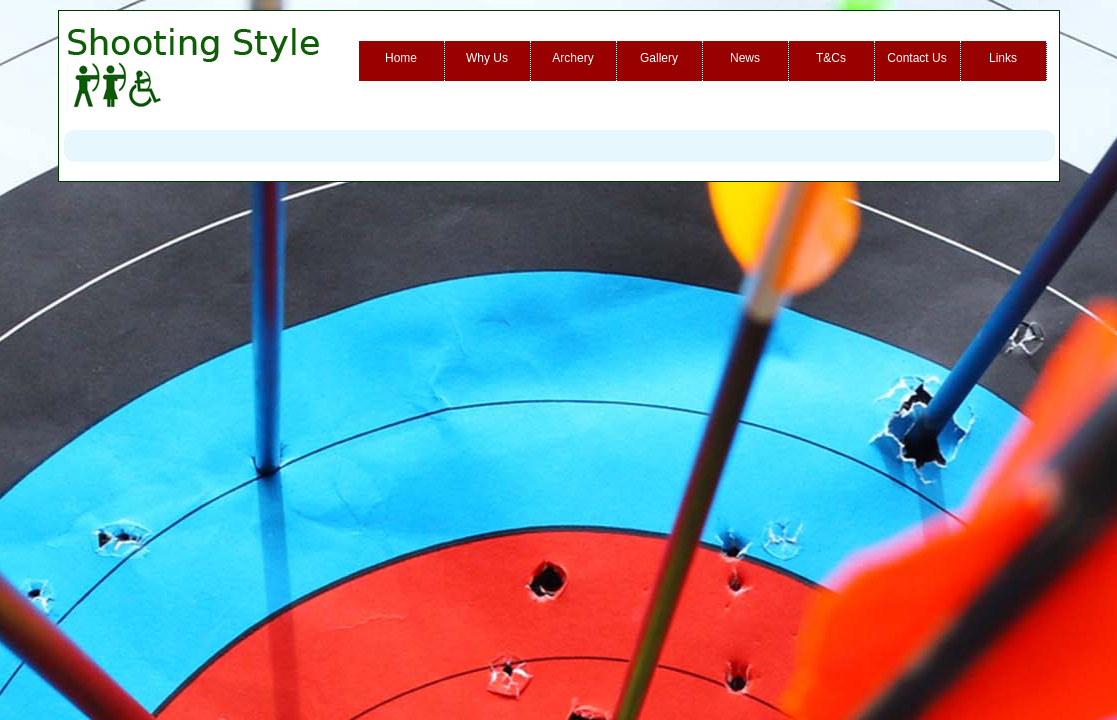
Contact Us (916, 58)
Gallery (659, 58)
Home (401, 58)
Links (1003, 58)
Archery (572, 58)
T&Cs (831, 58)
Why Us (487, 58)
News (745, 58)
